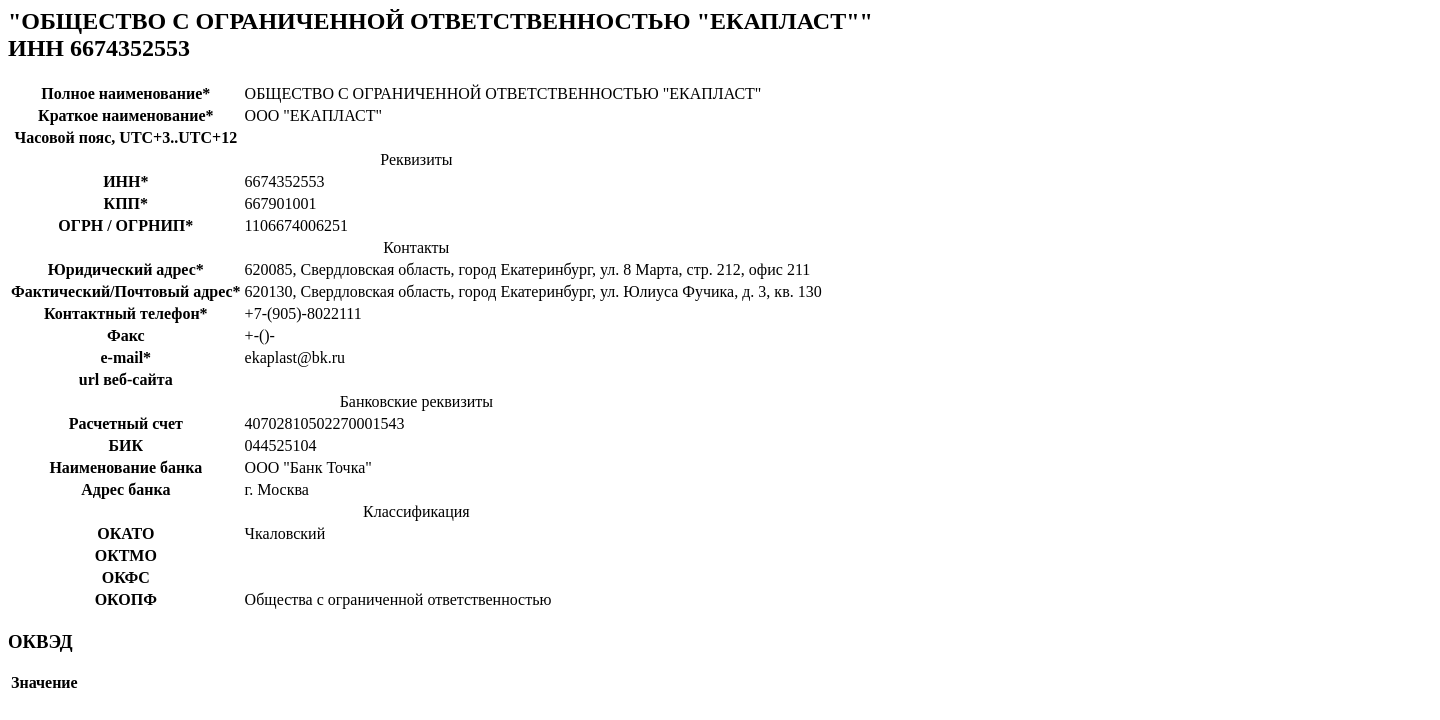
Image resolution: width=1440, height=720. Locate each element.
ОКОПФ (126, 599)
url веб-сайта (126, 379)
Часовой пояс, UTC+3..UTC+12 (125, 137)
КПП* (126, 203)
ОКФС (126, 577)
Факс (126, 335)
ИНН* (125, 181)
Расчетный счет (126, 423)
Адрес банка (125, 489)
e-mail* (125, 357)
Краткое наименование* (126, 115)
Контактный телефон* (126, 313)
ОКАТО (125, 533)
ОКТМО (126, 555)
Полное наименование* (125, 93)
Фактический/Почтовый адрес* (126, 291)
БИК (125, 445)
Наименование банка (125, 467)
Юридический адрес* (126, 269)
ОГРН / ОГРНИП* (125, 225)
